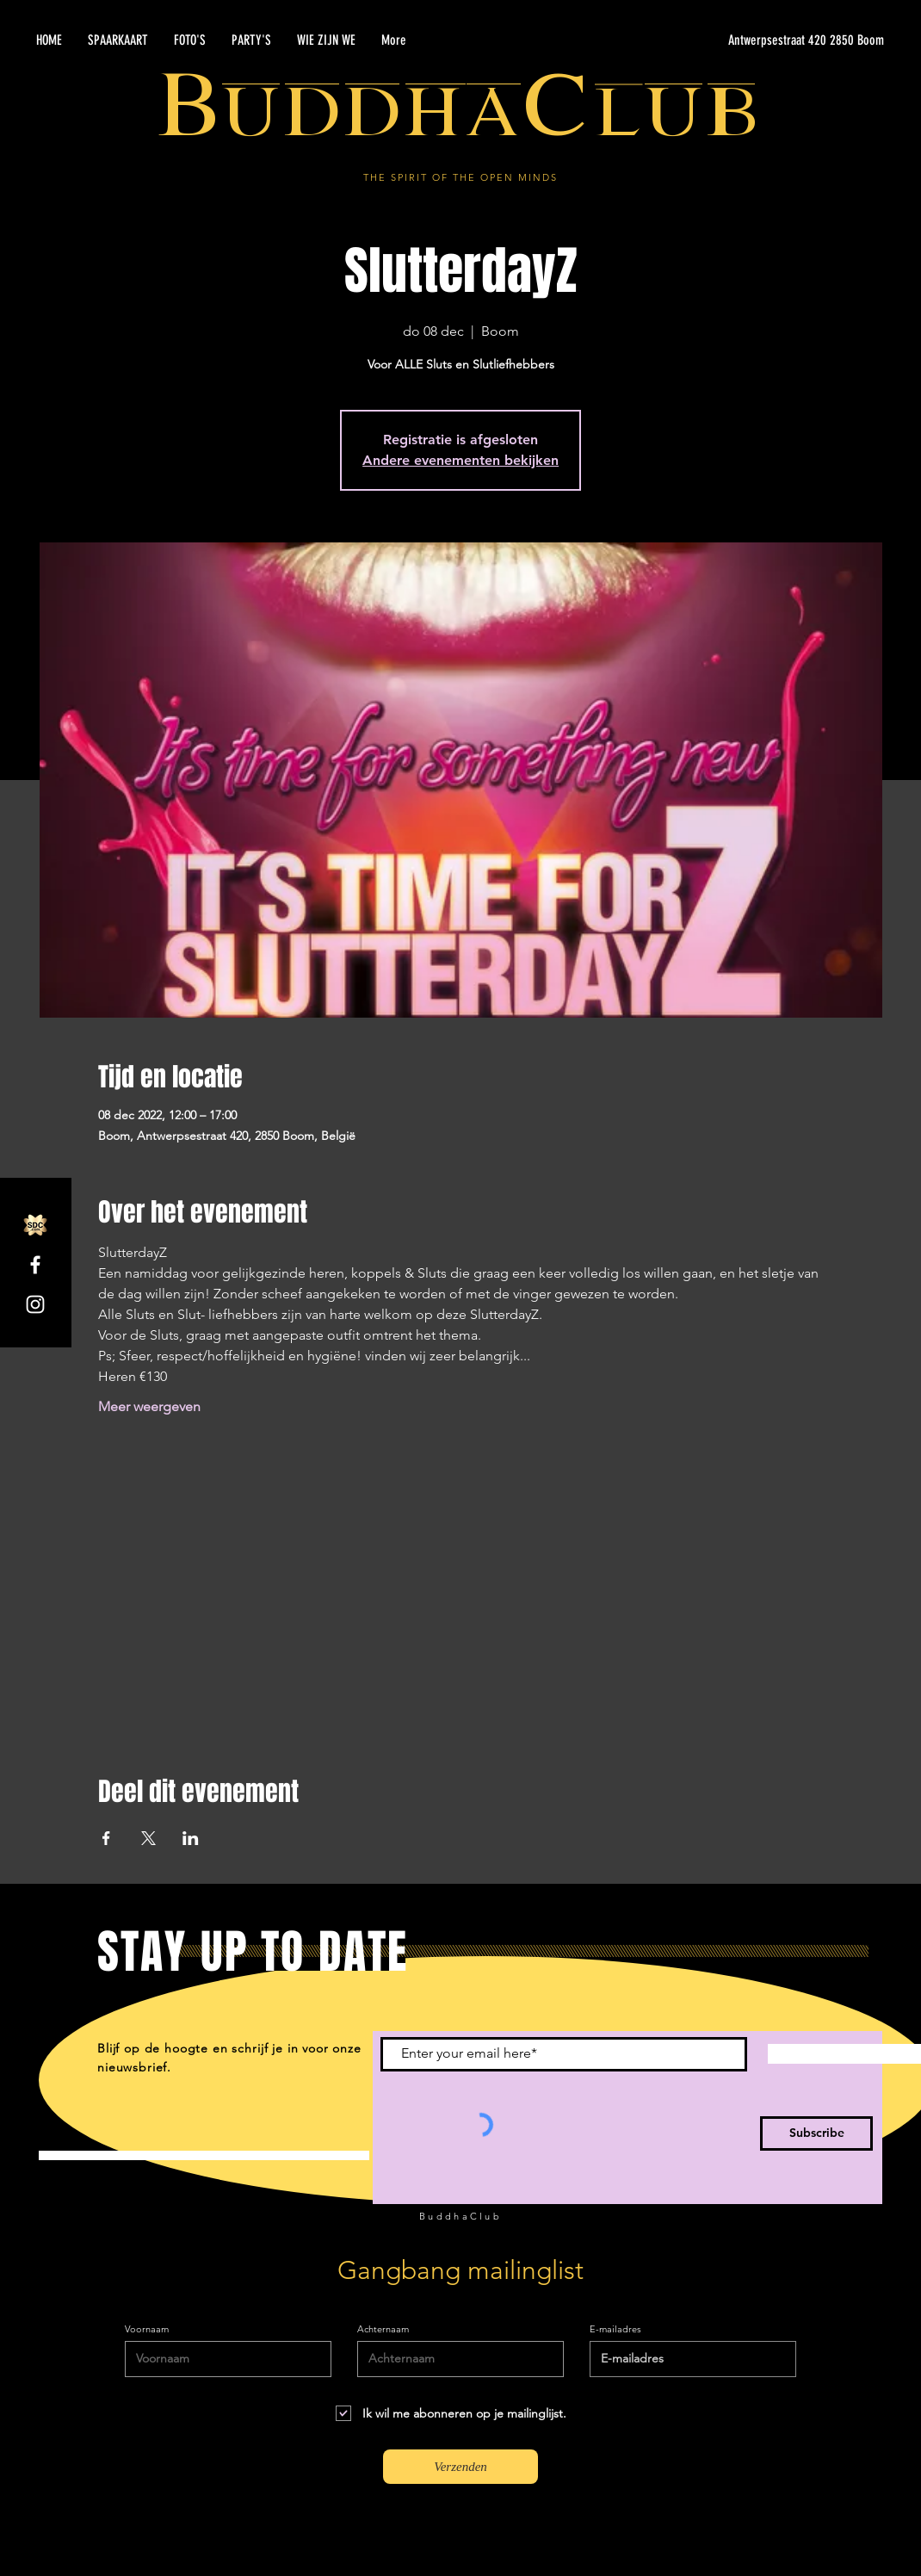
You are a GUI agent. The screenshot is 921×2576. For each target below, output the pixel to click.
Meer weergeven (149, 1406)
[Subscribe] (816, 2133)
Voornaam (147, 2329)
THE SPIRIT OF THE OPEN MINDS (460, 177)
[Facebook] (35, 1265)
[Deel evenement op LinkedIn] (190, 1838)
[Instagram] (35, 1304)
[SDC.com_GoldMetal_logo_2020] (35, 1225)
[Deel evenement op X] (148, 1838)
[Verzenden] (460, 2466)
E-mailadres (615, 2329)
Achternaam (383, 2329)
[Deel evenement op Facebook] (106, 1838)
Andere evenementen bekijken (460, 460)
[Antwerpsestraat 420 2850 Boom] (721, 40)
